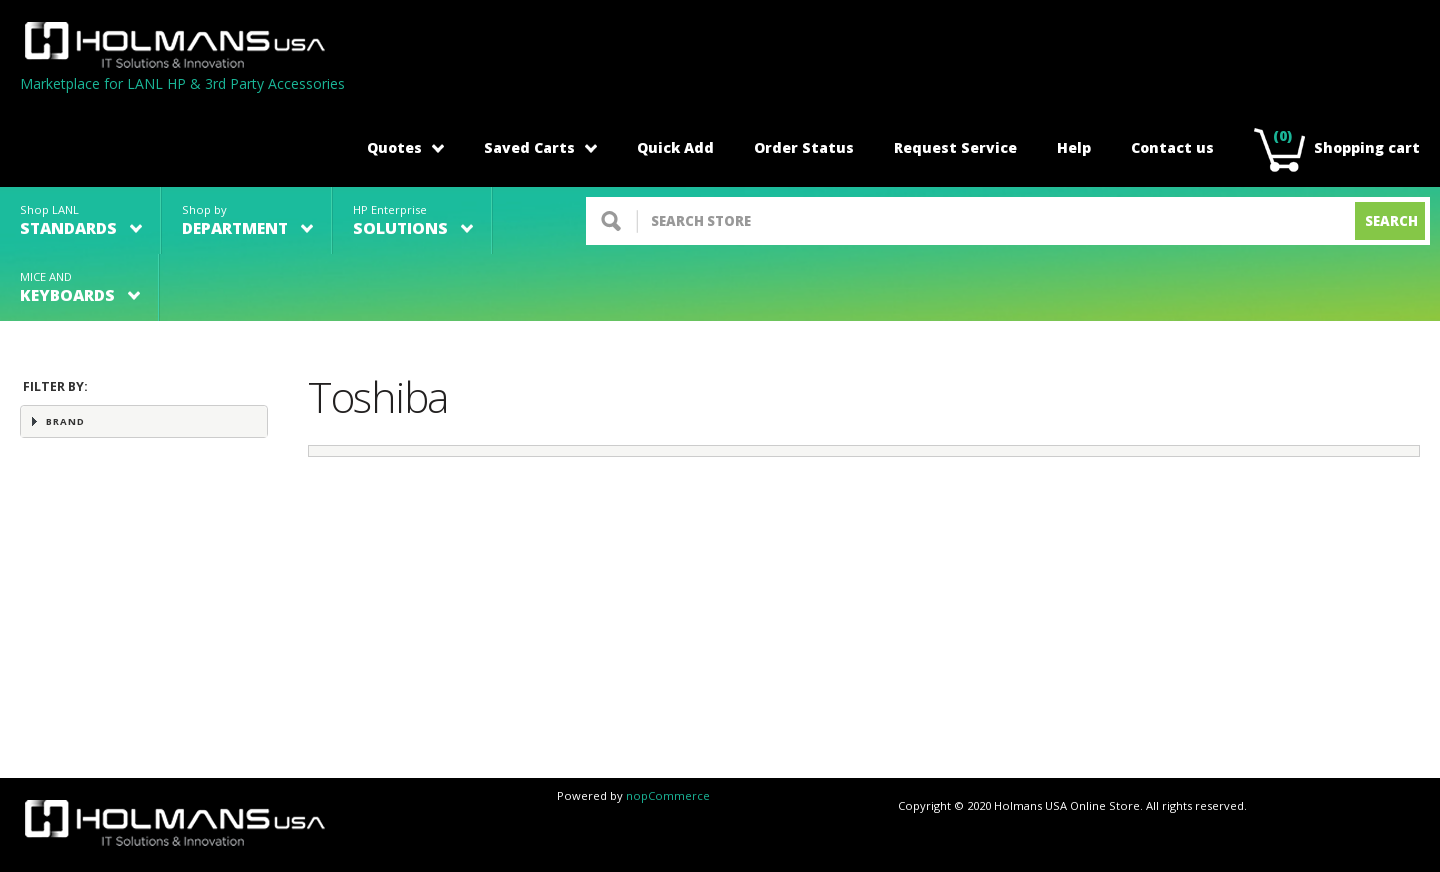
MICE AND (80, 287)
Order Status (804, 147)
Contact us (1172, 147)
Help (1074, 147)
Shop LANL (81, 220)
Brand (65, 421)
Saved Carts (540, 147)
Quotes (405, 147)
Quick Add (675, 147)
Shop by (247, 220)
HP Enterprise (413, 220)
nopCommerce (668, 795)
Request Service (955, 147)
